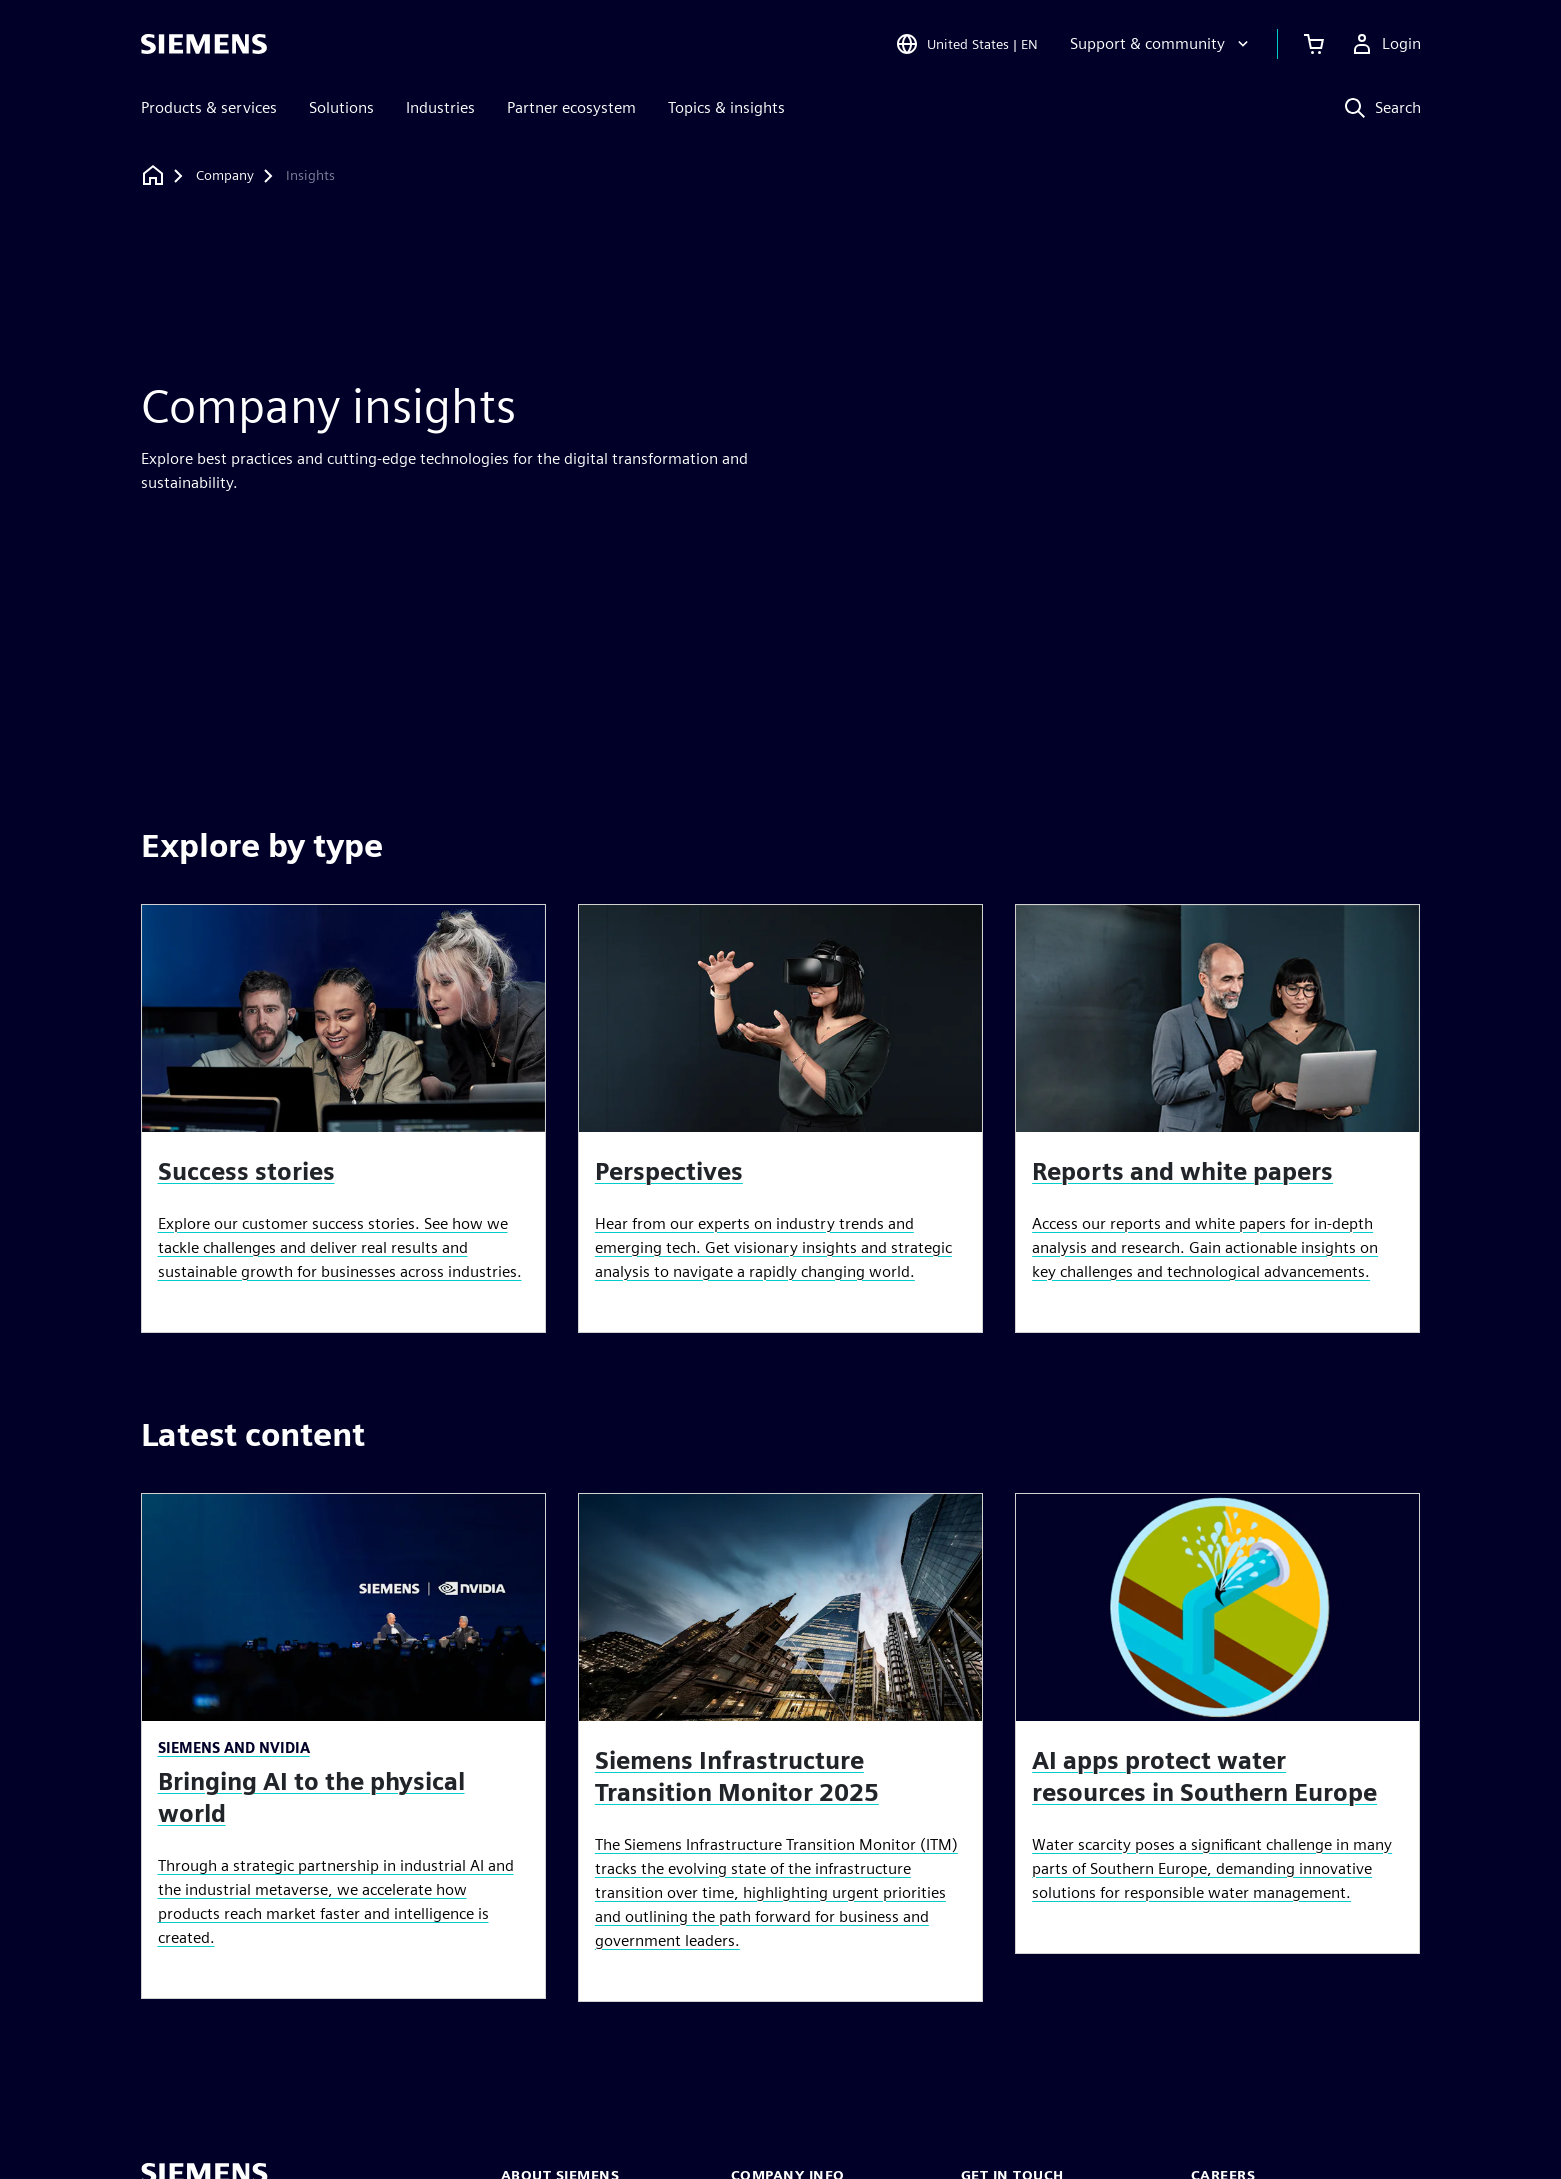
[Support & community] (1161, 44)
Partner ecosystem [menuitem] (571, 107)
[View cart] (1314, 44)
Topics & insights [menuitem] (726, 107)
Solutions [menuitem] (341, 107)
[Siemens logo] (204, 44)
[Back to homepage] (153, 175)
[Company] (225, 176)
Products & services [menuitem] (209, 107)
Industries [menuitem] (440, 107)
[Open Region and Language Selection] (966, 44)
